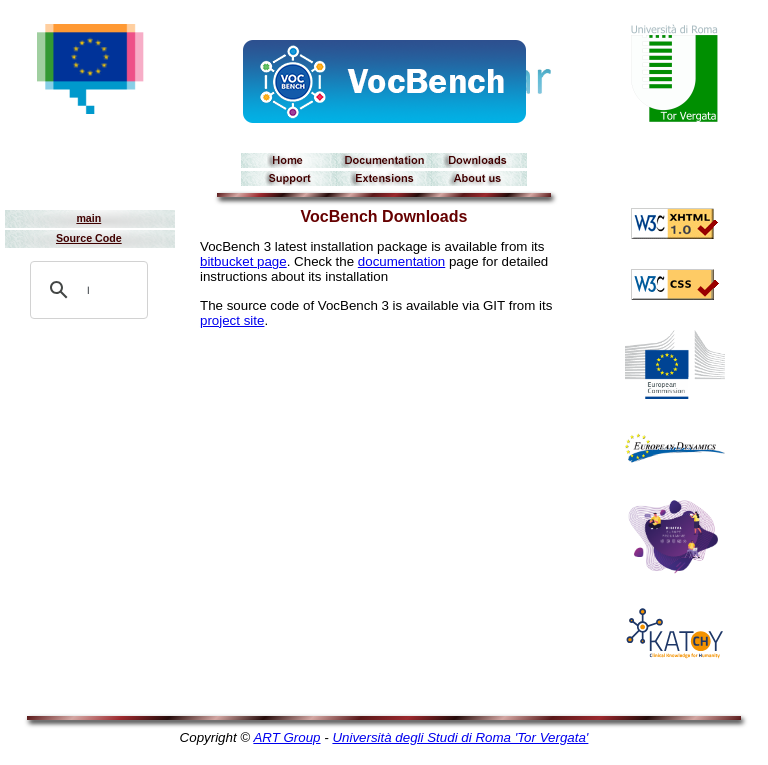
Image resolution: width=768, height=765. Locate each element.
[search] (88, 290)
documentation (401, 261)
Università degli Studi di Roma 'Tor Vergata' (460, 737)
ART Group (286, 737)
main (88, 218)
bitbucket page (243, 261)
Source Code (89, 238)
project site (232, 320)
